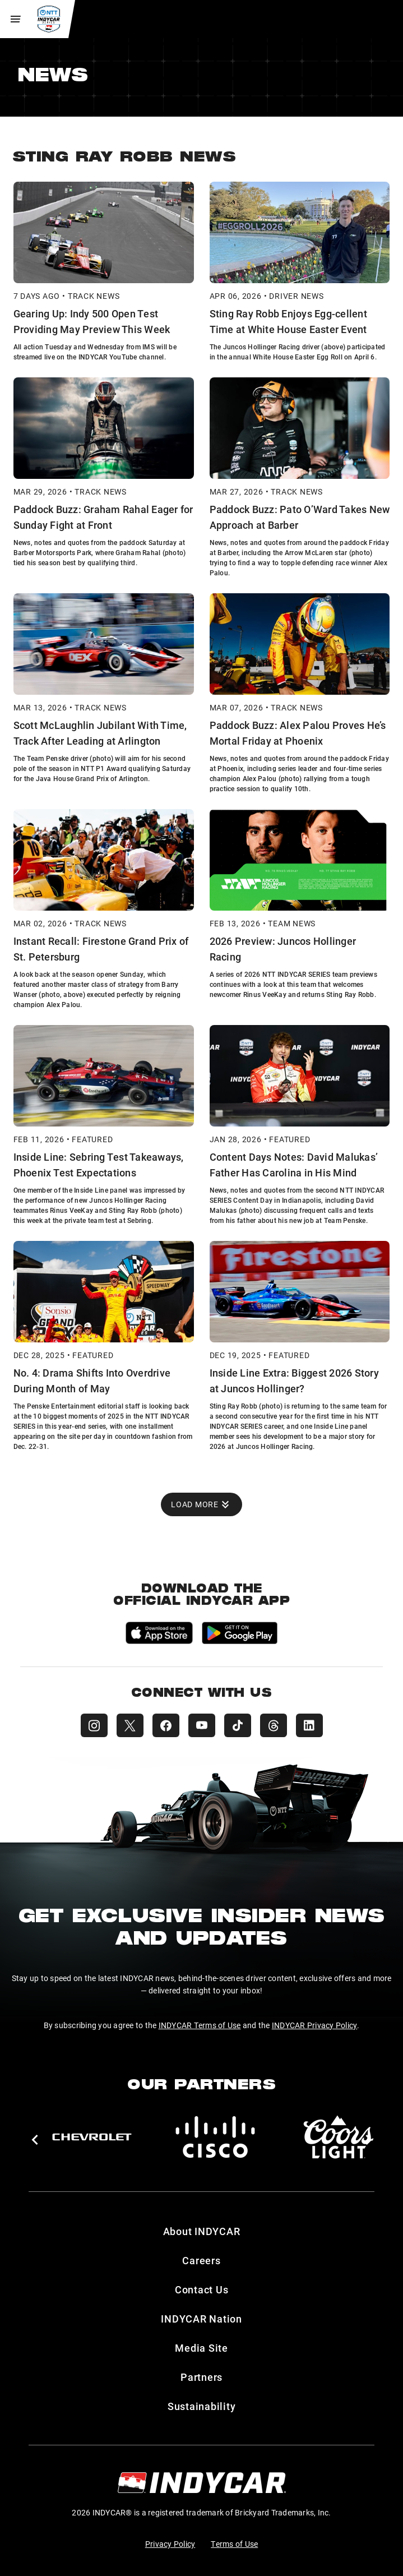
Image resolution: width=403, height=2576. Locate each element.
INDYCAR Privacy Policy (315, 2025)
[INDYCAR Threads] (273, 1725)
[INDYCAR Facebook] (165, 1725)
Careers (201, 2260)
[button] (34, 2139)
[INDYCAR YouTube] (201, 1725)
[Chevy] (92, 2137)
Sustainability (202, 2406)
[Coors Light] (338, 2137)
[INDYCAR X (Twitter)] (130, 1725)
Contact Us (202, 2289)
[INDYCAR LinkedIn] (309, 1725)
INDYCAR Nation (201, 2318)
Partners (201, 2377)
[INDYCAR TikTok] (237, 1725)
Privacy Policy (170, 2543)
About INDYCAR (201, 2231)
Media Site (201, 2348)
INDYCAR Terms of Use (200, 2025)
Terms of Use (234, 2543)
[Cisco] (215, 2137)
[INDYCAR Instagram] (94, 1725)
